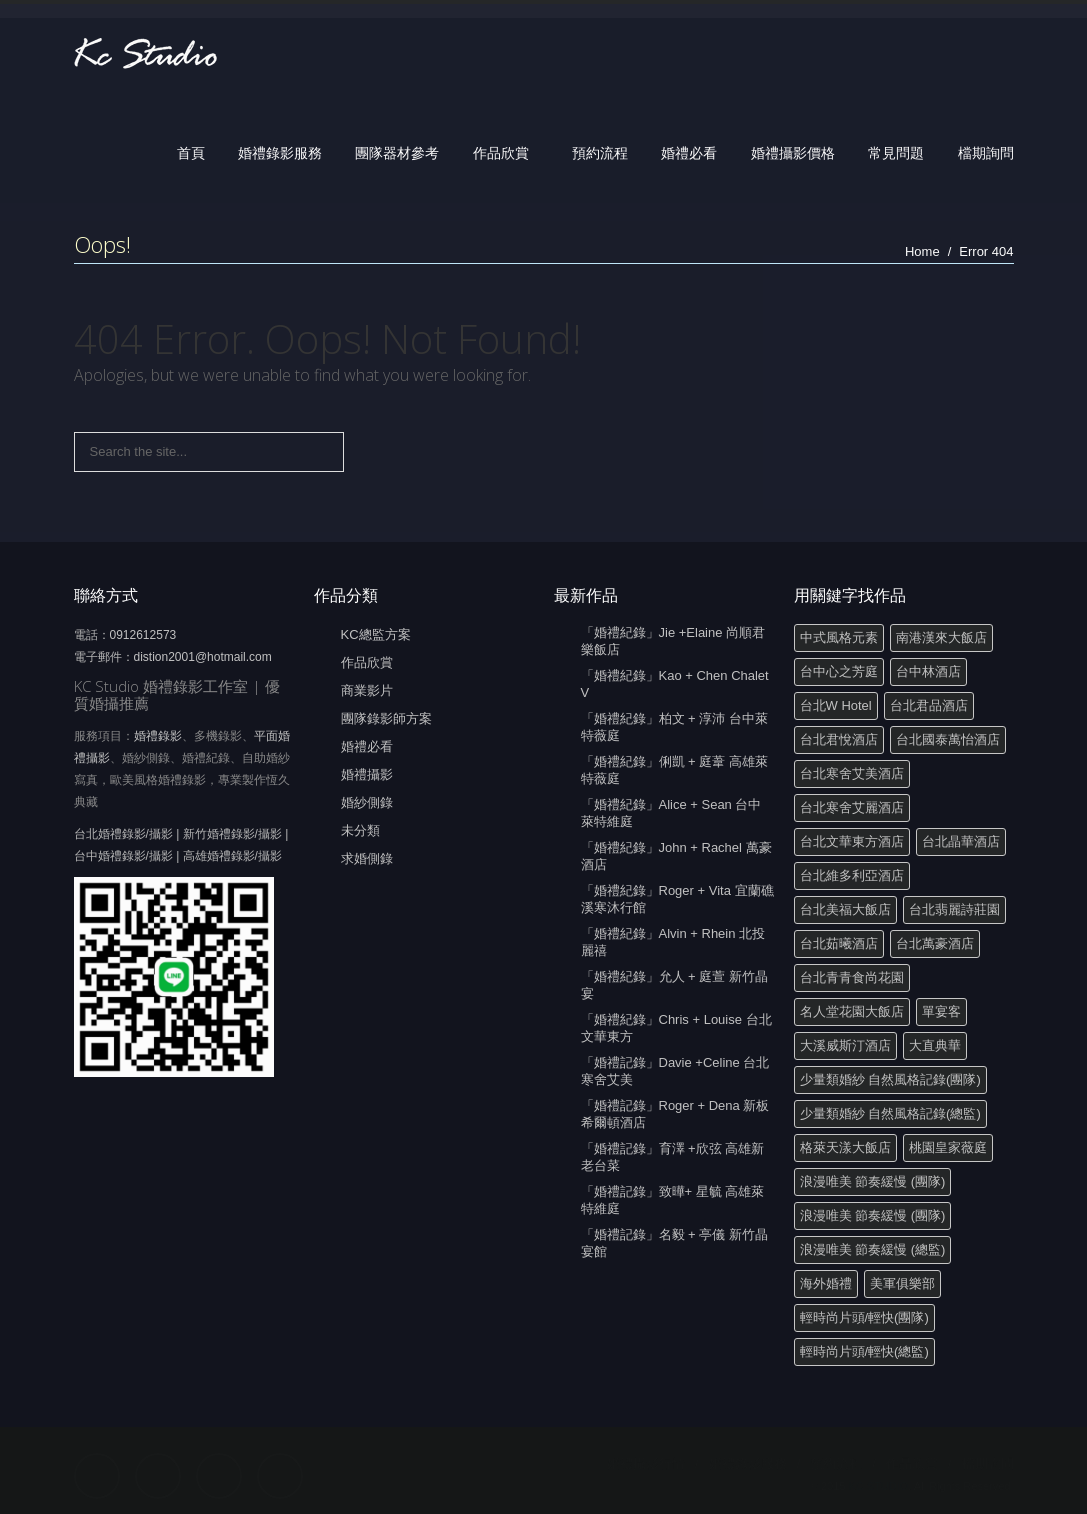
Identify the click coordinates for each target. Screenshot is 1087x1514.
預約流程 (600, 153)
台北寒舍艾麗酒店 (852, 807)
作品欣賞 (501, 153)
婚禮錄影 (158, 736)
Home (922, 251)
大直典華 (935, 1045)
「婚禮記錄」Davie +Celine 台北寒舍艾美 (675, 1071)
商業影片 (367, 690)
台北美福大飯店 (845, 909)
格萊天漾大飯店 (845, 1147)
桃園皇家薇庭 (948, 1147)
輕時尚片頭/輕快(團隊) (864, 1317)
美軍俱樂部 (902, 1283)
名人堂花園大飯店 (852, 1011)
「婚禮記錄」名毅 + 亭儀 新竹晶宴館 (674, 1243)
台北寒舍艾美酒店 (852, 773)
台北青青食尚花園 (852, 977)
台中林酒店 (928, 671)
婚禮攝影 (367, 774)
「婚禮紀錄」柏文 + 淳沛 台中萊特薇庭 (674, 727)
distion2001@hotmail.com (203, 657)
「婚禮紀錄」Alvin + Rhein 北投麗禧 (673, 942)
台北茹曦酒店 (839, 943)
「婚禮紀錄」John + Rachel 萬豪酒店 (676, 856)
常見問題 (896, 153)
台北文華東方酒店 (852, 841)
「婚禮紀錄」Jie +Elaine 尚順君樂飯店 (673, 641)
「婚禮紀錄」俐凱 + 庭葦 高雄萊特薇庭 (674, 770)
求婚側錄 (367, 858)
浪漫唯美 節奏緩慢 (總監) (873, 1249)
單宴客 (941, 1011)
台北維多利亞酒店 (852, 875)
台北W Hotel (836, 705)
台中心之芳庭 (839, 671)
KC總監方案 (376, 634)
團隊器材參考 (397, 153)
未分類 (360, 830)
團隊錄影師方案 (386, 718)
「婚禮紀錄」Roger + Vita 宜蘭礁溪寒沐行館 (677, 899)
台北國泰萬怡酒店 (948, 739)
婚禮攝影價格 (793, 153)
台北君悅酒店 (839, 739)
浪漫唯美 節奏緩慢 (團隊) (873, 1181)
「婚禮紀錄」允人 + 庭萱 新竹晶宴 (674, 985)
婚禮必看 (689, 153)
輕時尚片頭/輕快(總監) (864, 1351)
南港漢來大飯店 (941, 637)
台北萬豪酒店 (935, 943)
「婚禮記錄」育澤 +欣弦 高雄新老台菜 (673, 1157)
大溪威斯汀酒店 (845, 1045)
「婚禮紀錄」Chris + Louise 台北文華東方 (676, 1028)
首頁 (191, 153)
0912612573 (143, 635)
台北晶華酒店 (961, 841)
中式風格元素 (839, 637)
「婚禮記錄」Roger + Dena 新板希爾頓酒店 (675, 1114)
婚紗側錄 (367, 802)
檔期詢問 (986, 153)
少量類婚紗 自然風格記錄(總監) (890, 1113)
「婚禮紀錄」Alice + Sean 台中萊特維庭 (671, 813)
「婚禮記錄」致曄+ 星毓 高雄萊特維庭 (673, 1200)
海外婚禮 (826, 1283)
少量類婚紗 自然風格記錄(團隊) (890, 1079)
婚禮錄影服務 (280, 153)
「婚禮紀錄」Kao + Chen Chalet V (675, 684)
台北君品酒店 (929, 705)
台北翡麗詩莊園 (954, 909)
